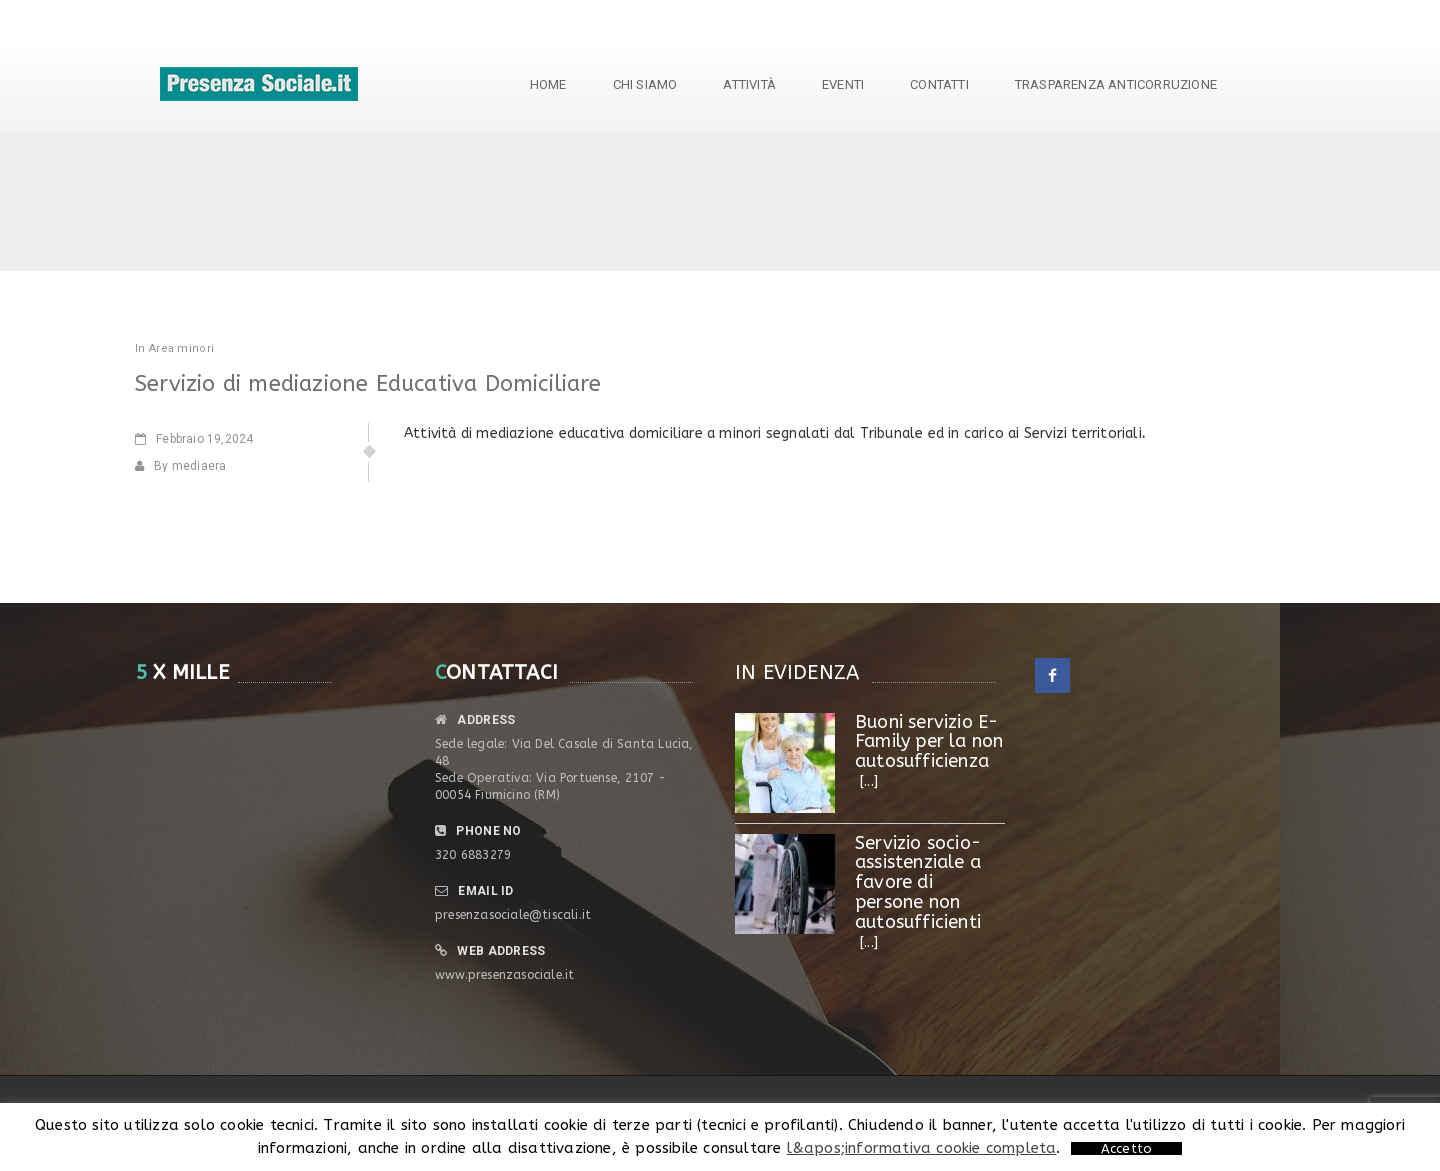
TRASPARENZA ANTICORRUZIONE (1116, 84)
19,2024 (194, 439)
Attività (749, 84)
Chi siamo (645, 84)
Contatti (939, 84)
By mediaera (180, 466)
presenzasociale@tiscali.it (513, 915)
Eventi (843, 84)
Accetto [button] (1126, 1148)
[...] (869, 781)
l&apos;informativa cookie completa (922, 1148)
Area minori (181, 348)
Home (548, 84)
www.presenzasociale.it (504, 975)
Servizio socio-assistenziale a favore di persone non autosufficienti (918, 882)
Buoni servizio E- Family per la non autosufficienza (929, 742)
